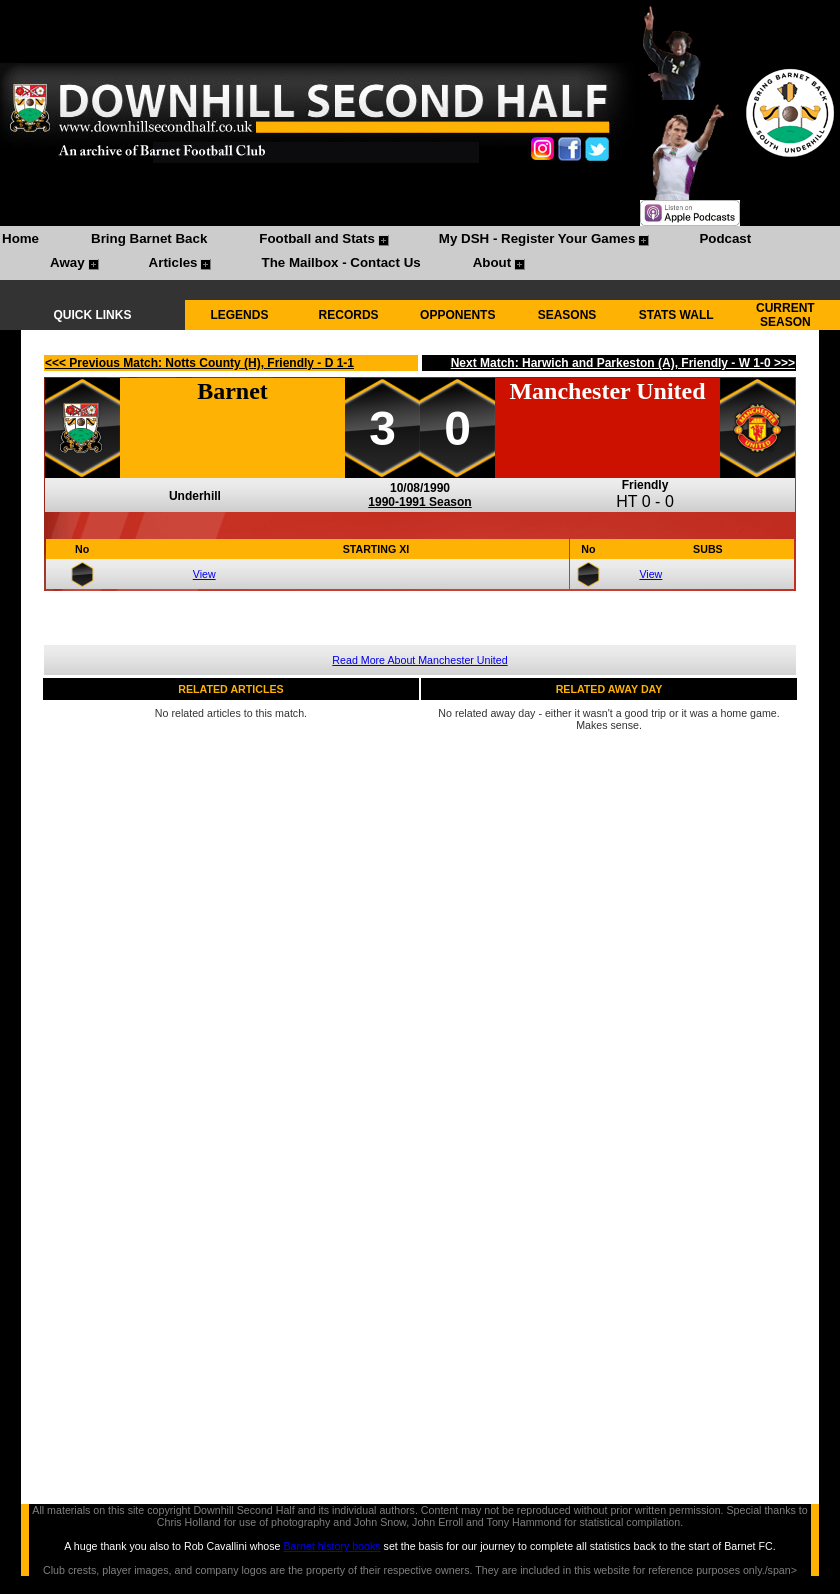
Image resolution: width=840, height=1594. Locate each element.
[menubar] (420, 253)
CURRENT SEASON (785, 315)
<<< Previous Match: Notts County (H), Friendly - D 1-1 (199, 363)
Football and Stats (317, 238)
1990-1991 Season (419, 502)
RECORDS (349, 315)
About (492, 262)
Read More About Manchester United (419, 660)
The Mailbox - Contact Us (340, 262)
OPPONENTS (457, 315)
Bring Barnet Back (149, 238)
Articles (173, 262)
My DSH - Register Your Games (537, 238)
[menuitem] (20, 241)
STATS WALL (676, 315)
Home (20, 238)
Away (67, 262)
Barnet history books (331, 1546)
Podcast (725, 238)
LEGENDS (239, 315)
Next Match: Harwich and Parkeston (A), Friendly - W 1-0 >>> (623, 363)
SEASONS (567, 315)
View (204, 574)
